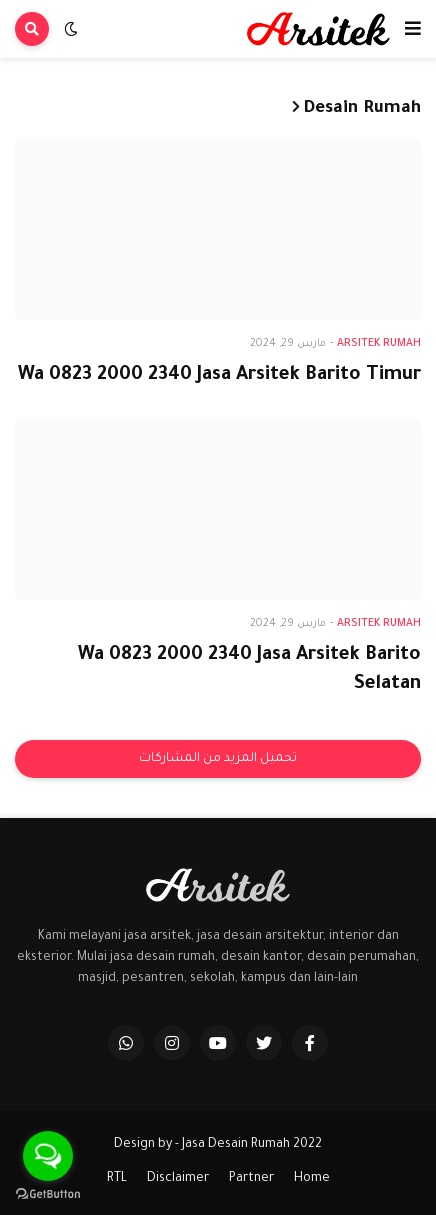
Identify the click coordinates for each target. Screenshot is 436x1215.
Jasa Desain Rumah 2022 (252, 1145)
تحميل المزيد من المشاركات (218, 759)
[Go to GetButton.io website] (48, 1194)
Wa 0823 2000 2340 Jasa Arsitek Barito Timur (219, 375)
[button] (413, 29)
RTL (117, 1179)
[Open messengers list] (48, 1156)
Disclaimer (178, 1179)
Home (312, 1179)
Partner (251, 1179)
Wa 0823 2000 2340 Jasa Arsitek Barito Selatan (249, 670)
